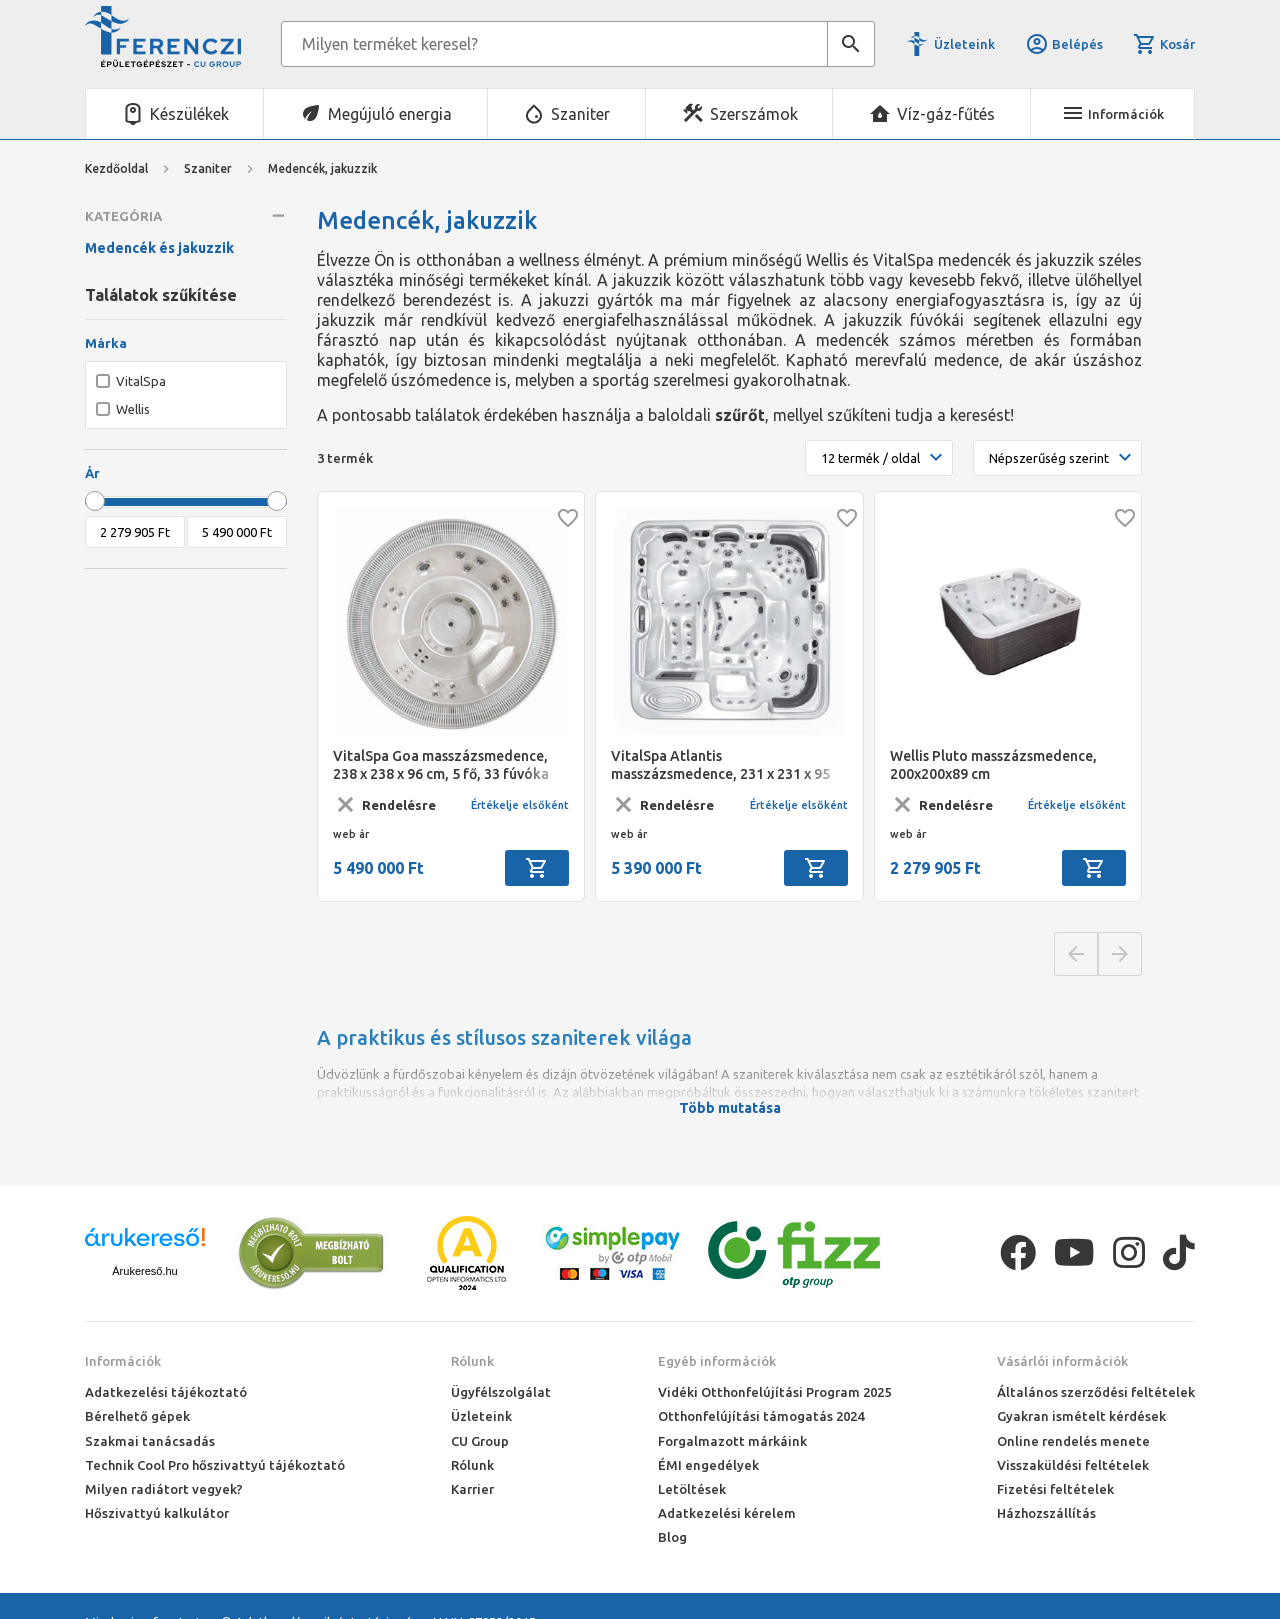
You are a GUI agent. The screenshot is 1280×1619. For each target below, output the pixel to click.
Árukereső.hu (144, 1271)
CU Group (480, 1441)
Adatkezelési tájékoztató (166, 1392)
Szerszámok (754, 114)
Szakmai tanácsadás (150, 1441)
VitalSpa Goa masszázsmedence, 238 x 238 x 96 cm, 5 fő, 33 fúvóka (441, 765)
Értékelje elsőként (520, 805)
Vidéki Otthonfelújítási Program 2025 (774, 1392)
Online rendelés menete (1073, 1441)
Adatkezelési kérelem (727, 1513)
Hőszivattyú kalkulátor (157, 1513)
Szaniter (580, 114)
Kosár (1164, 44)
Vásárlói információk (1062, 1361)
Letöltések (692, 1489)
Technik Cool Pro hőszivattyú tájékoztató (215, 1465)
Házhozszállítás (1046, 1513)
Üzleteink (964, 44)
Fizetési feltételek (1055, 1489)
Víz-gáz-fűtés (946, 114)
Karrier (472, 1489)
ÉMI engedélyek (708, 1465)
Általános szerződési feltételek (1096, 1392)
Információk (123, 1361)
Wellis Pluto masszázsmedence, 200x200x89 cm (993, 765)
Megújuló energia (390, 114)
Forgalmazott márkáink (732, 1441)
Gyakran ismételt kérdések (1081, 1416)
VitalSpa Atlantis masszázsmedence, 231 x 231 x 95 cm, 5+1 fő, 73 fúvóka (720, 765)
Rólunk (472, 1361)
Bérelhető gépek (137, 1416)
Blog (672, 1537)
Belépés (1064, 44)
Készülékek (189, 114)
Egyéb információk (717, 1361)
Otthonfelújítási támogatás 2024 (761, 1416)
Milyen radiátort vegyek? (164, 1489)
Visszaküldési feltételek (1073, 1465)
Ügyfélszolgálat (501, 1392)
